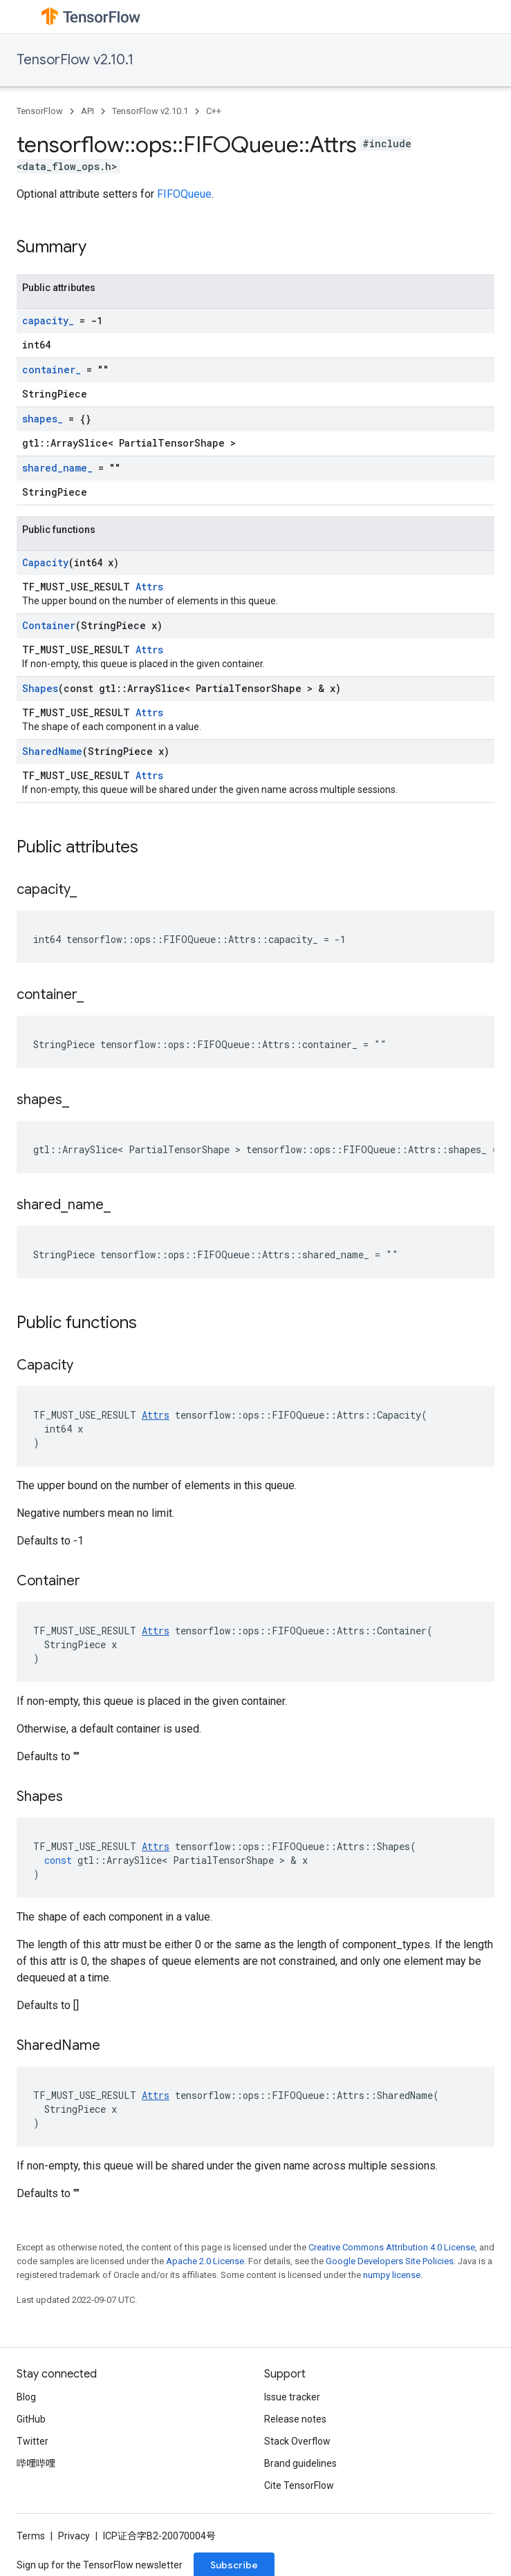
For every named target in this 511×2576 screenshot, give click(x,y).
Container (48, 625)
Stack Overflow (297, 2441)
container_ (51, 369)
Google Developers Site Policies (390, 2261)
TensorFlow (40, 111)
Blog (26, 2396)
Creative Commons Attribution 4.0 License (391, 2247)
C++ (213, 111)
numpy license (391, 2275)
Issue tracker (292, 2396)
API (87, 111)
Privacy (74, 2535)
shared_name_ (57, 467)
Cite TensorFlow (299, 2485)
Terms (31, 2535)
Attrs (149, 586)
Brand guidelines (300, 2463)
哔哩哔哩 (36, 2463)
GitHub (31, 2419)
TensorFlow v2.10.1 (75, 59)
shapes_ (42, 418)
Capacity (45, 562)
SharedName (52, 751)
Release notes (295, 2419)
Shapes (40, 688)
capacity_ (48, 320)
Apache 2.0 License (205, 2261)
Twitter (32, 2441)
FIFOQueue (184, 193)
